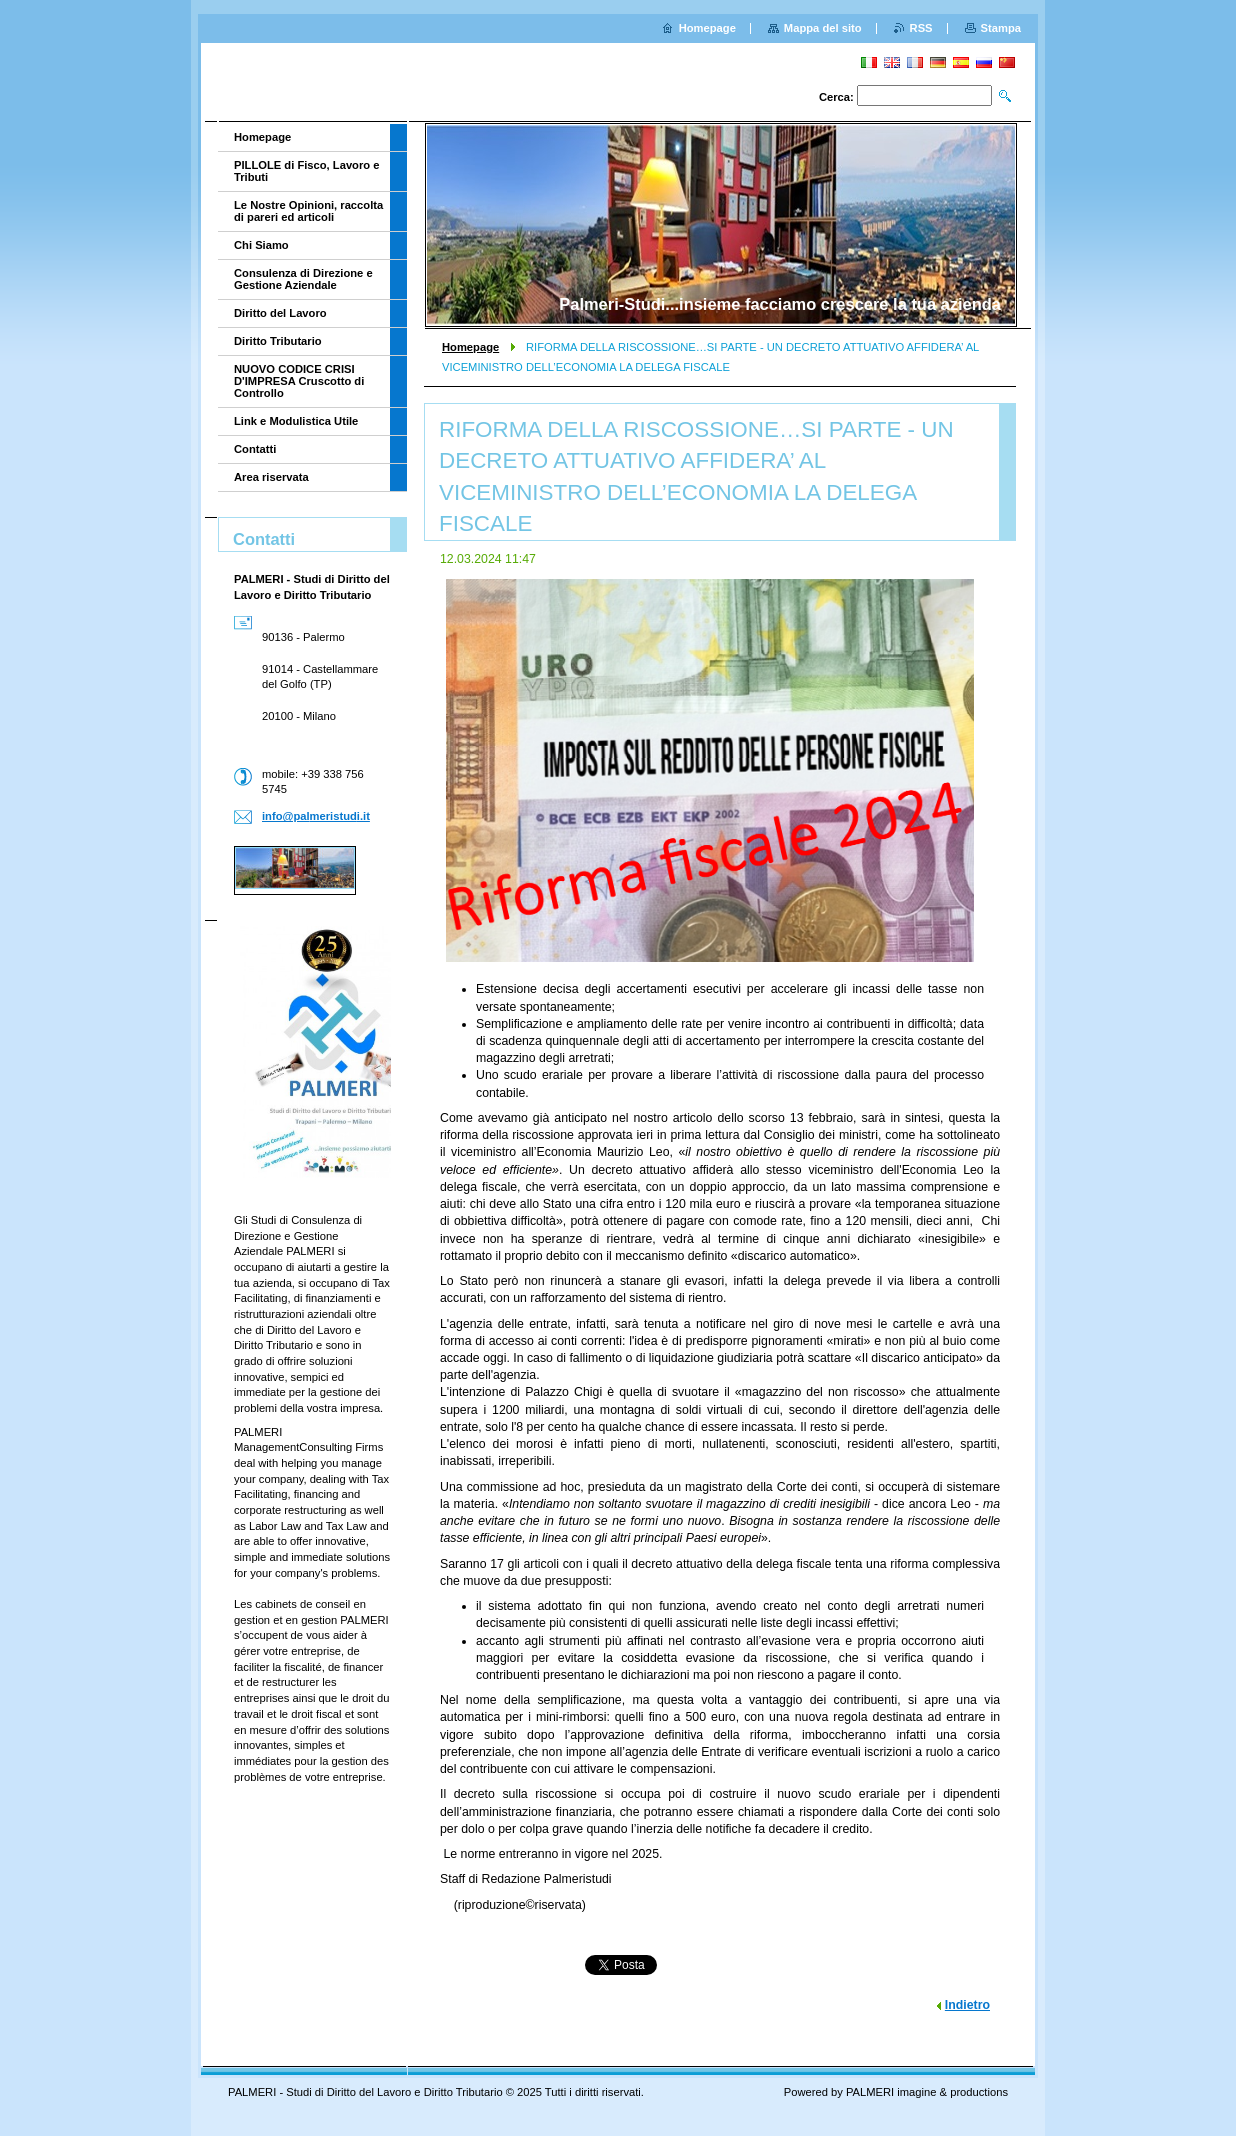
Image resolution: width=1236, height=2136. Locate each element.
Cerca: (836, 97)
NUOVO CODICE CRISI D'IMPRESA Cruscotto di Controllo (299, 381)
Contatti (255, 449)
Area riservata (271, 477)
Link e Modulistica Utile (296, 421)
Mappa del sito (823, 28)
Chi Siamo (261, 245)
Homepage (470, 347)
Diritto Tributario (278, 341)
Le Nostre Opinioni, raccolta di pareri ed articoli (308, 211)
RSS (921, 28)
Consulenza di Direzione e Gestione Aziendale (303, 279)
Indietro (967, 2005)
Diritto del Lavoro (280, 313)
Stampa (1001, 28)
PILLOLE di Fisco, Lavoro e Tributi (306, 171)
